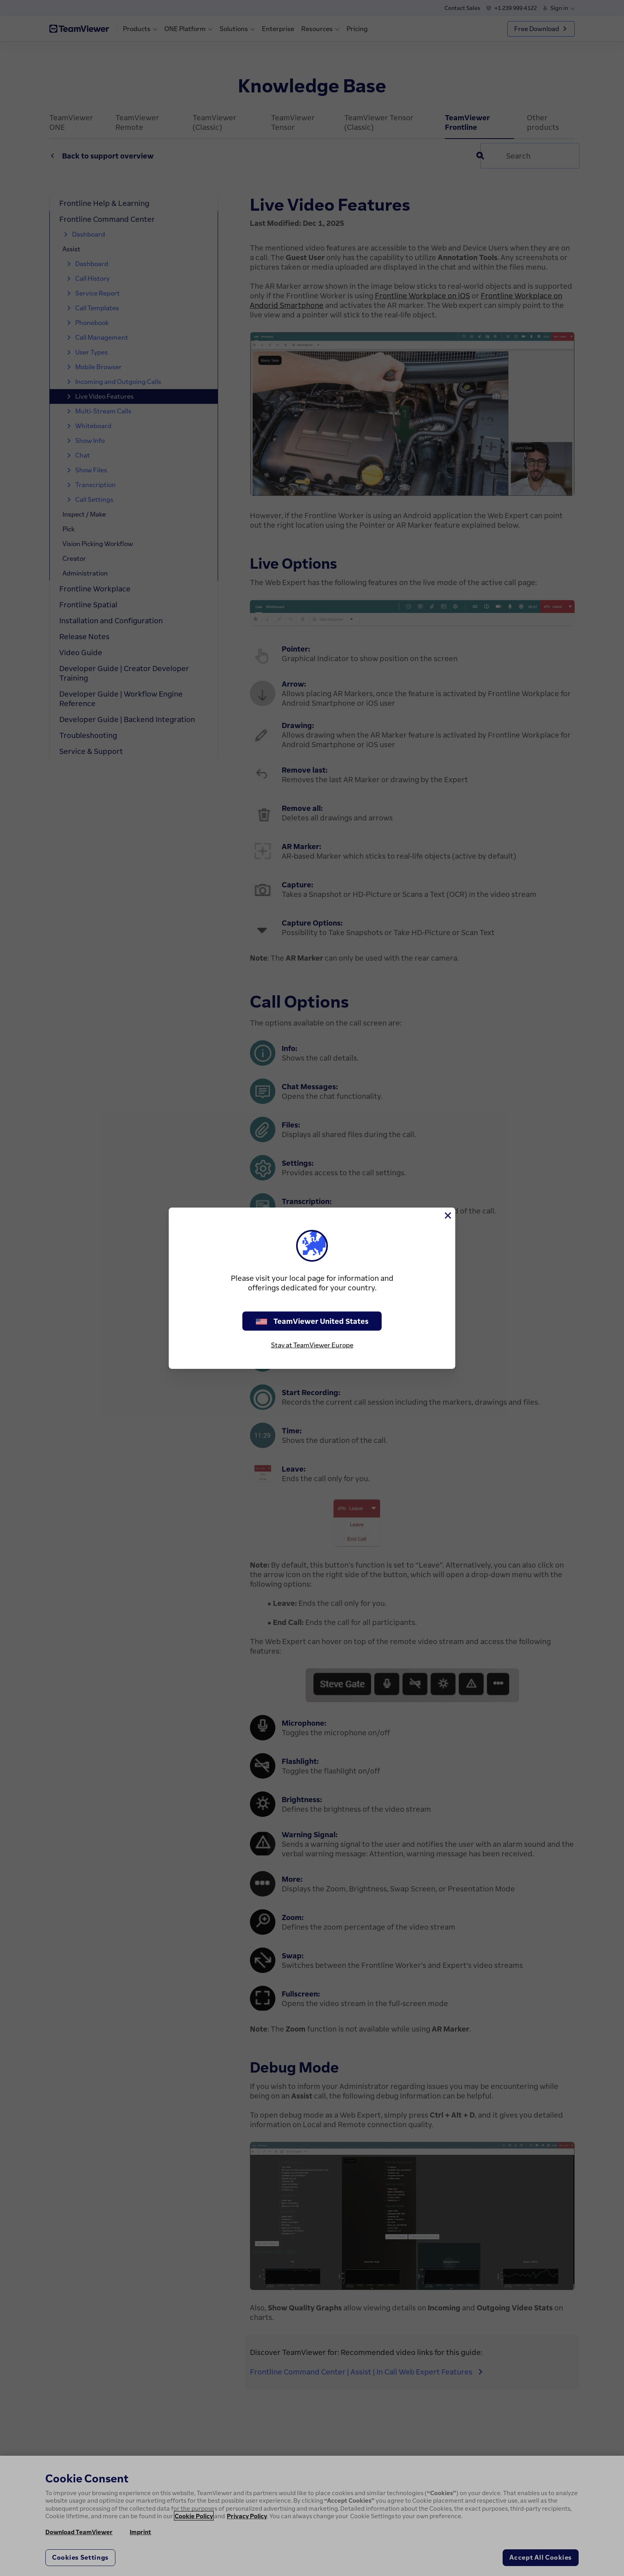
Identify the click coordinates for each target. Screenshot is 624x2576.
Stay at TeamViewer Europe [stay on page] (312, 1345)
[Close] (447, 1215)
